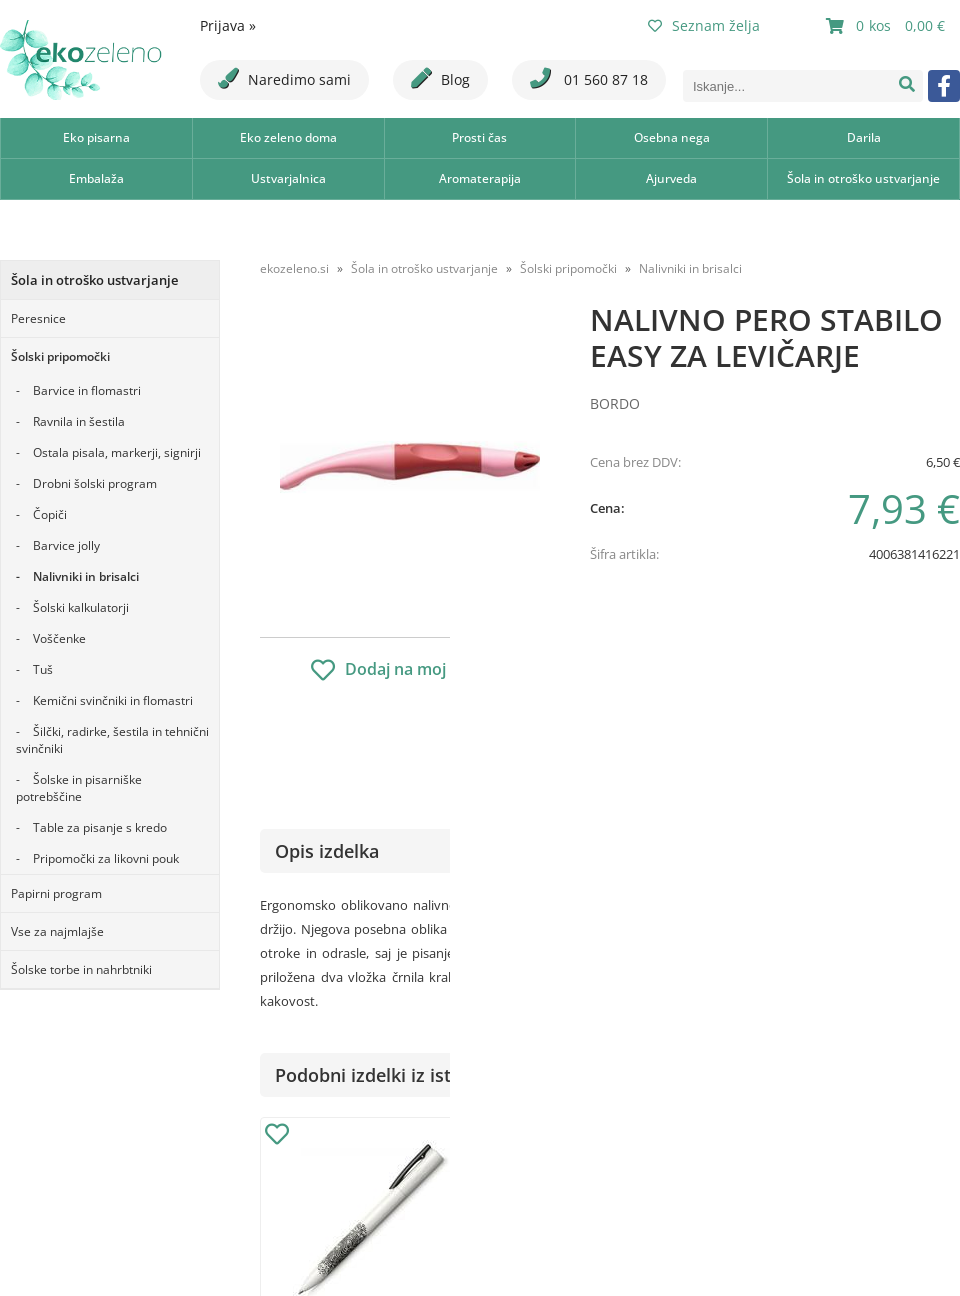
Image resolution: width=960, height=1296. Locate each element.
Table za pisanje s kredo (100, 827)
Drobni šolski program (95, 483)
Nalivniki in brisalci (86, 576)
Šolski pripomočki (60, 356)
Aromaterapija (480, 178)
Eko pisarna (96, 137)
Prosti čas (479, 137)
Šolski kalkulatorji (81, 607)
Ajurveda (671, 178)
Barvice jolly (66, 545)
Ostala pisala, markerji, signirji (117, 452)
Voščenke (59, 638)
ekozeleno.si (294, 268)
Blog (440, 78)
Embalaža (96, 178)
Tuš (43, 669)
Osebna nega (672, 137)
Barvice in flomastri (87, 390)
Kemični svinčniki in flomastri (113, 700)
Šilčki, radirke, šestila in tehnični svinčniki (112, 740)
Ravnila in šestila (79, 421)
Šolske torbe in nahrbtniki (81, 969)
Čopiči (50, 514)
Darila (864, 137)
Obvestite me (649, 671)
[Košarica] (888, 26)
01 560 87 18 (589, 78)
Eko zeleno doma (288, 137)
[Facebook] (944, 86)
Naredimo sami (284, 78)
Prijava (228, 25)
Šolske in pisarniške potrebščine (79, 788)
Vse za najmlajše (57, 931)
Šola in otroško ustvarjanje (863, 178)
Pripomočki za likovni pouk (106, 858)
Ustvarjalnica (288, 178)
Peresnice (38, 318)
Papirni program (56, 893)
